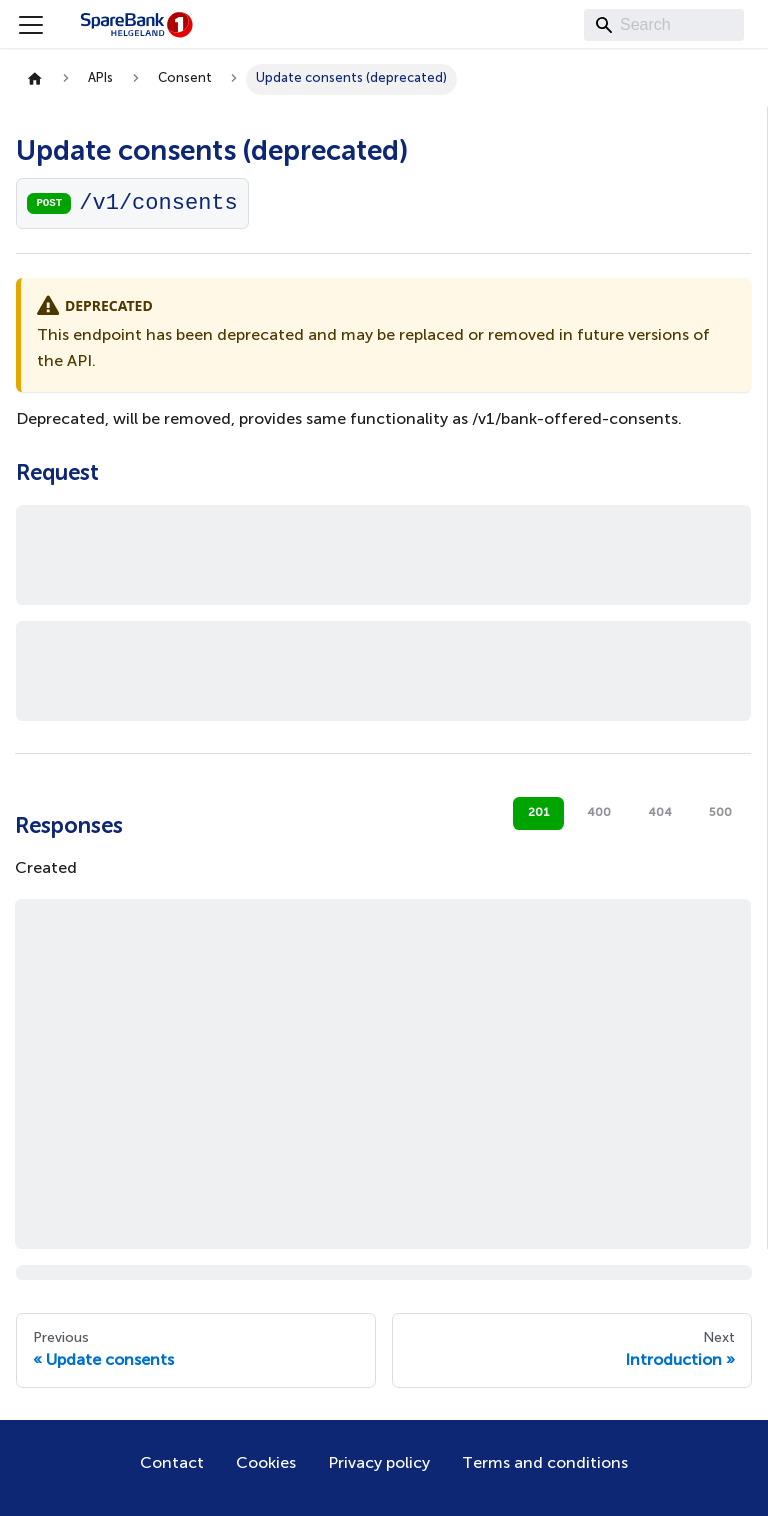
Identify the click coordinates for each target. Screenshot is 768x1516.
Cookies (266, 1464)
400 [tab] (599, 813)
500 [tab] (720, 813)
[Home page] (35, 79)
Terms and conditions (545, 1464)
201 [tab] (539, 813)
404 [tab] (660, 813)
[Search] (664, 25)
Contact (172, 1464)
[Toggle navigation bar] (31, 25)
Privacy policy (379, 1464)
